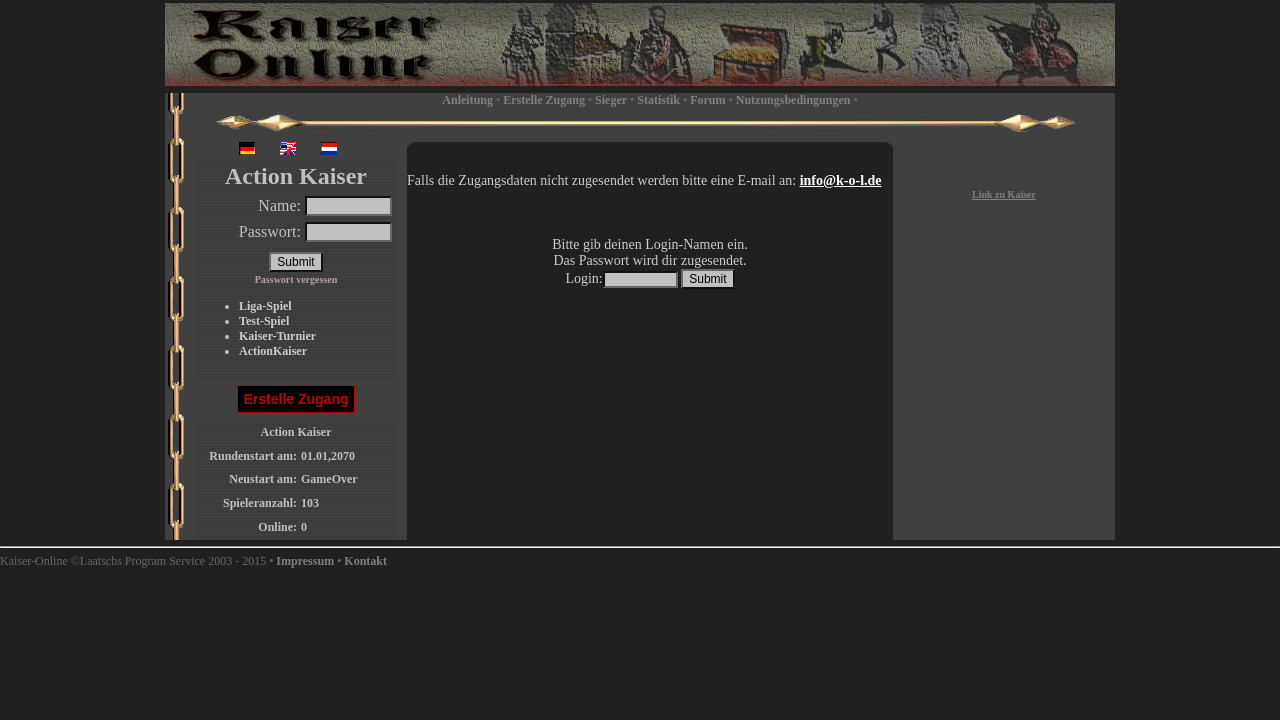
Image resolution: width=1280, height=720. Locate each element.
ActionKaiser (273, 351)
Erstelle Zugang (544, 100)
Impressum (305, 561)
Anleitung (467, 100)
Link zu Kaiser (1004, 194)
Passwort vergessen (296, 279)
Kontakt (365, 561)
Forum (707, 100)
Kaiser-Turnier (277, 336)
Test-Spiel (264, 321)
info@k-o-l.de (841, 180)
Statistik (658, 100)
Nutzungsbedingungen (793, 100)
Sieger (611, 100)
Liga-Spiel (265, 306)
